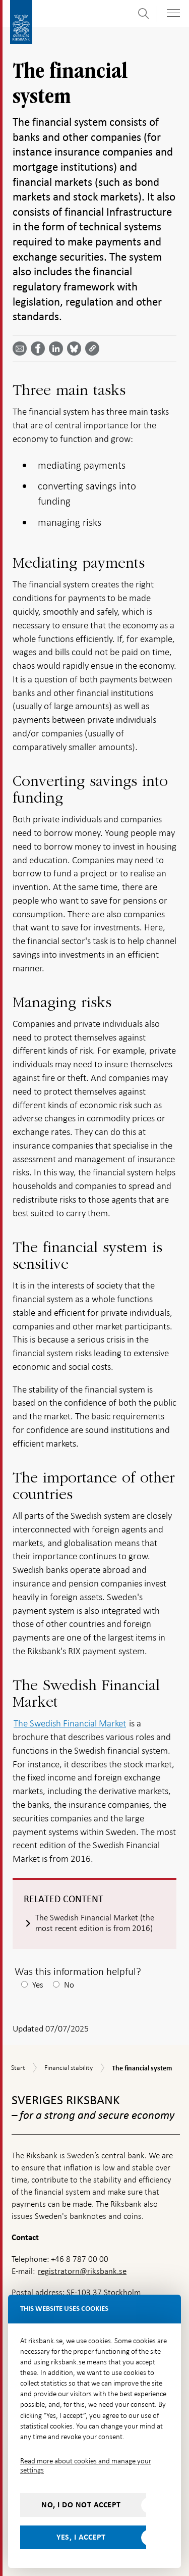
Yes (37, 1984)
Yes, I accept (81, 2537)
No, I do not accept (81, 2505)
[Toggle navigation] (173, 13)
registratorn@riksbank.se (82, 2271)
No (69, 1984)
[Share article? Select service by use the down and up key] (58, 348)
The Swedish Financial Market (70, 1723)
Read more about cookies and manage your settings (85, 2465)
